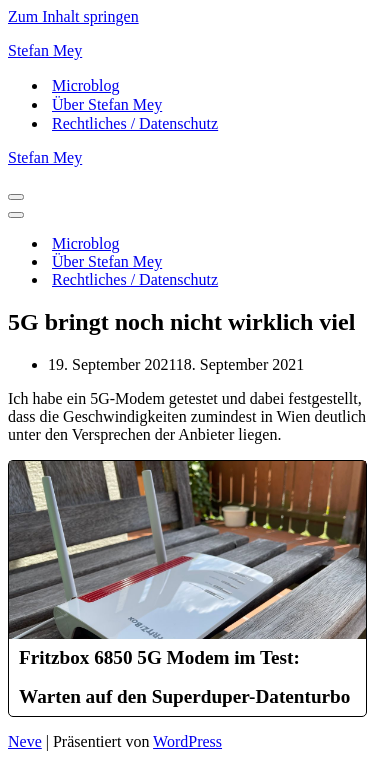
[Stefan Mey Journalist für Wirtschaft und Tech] (187, 51)
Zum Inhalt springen (73, 16)
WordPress (187, 741)
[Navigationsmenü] (16, 197)
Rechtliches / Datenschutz (135, 123)
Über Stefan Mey (107, 104)
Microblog (86, 85)
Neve (25, 741)
